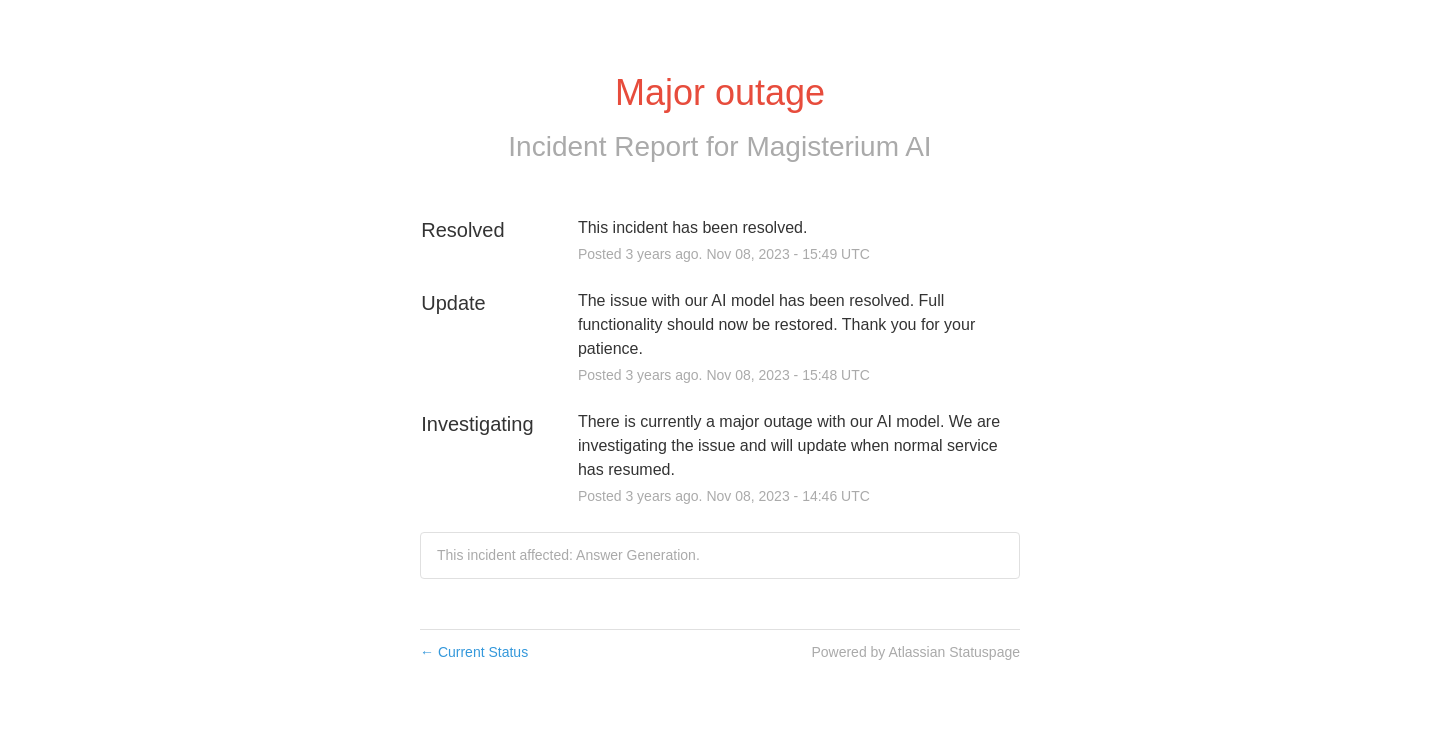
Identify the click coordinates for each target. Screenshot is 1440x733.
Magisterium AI (838, 146)
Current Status (474, 652)
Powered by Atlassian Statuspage (915, 652)
